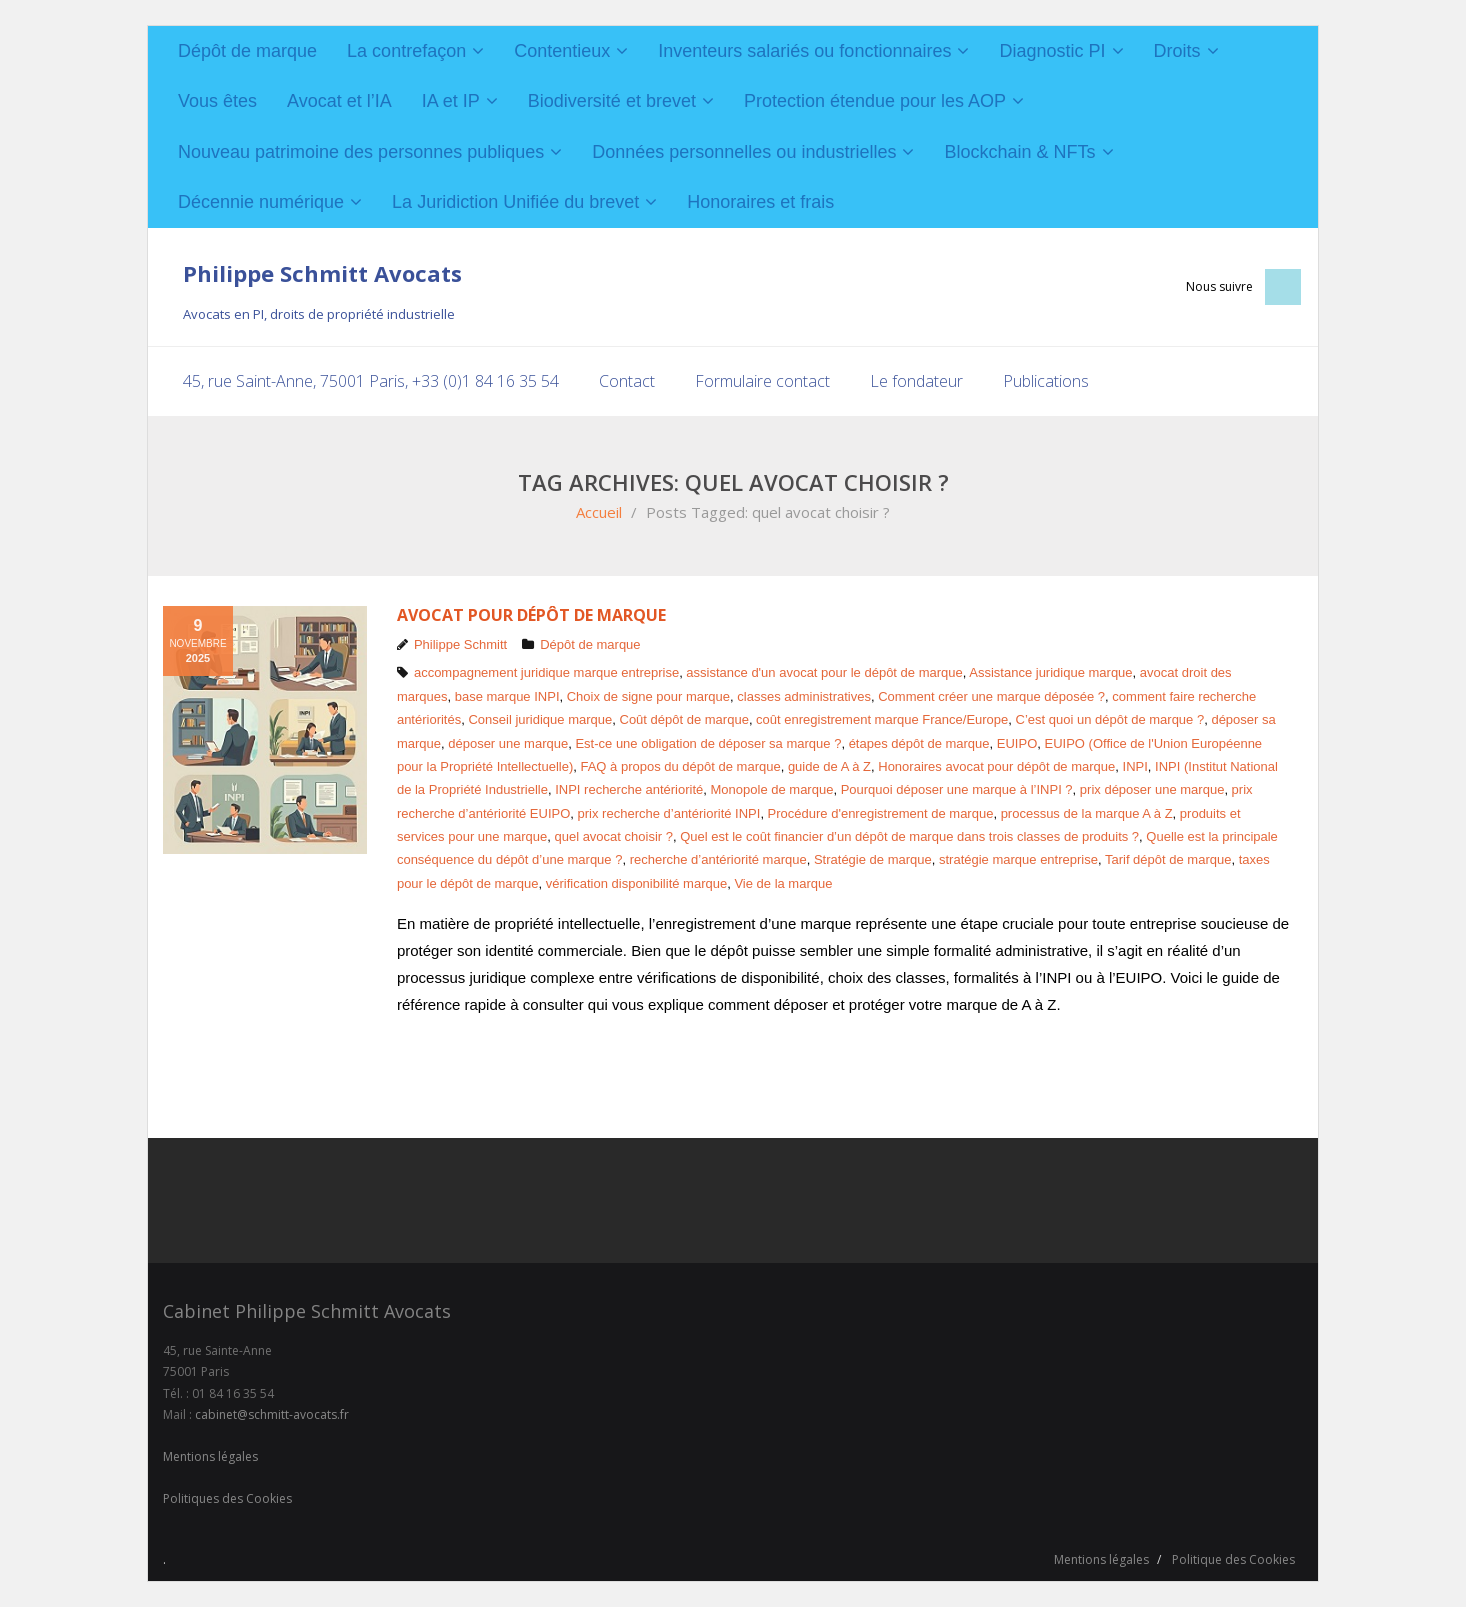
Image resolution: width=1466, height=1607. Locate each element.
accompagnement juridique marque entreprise (546, 672)
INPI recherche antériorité (629, 789)
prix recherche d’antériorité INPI (669, 813)
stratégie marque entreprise (1018, 859)
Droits (1177, 51)
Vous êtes (217, 101)
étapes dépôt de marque (919, 743)
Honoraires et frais (760, 202)
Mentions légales (210, 1456)
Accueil (599, 512)
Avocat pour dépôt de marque (531, 615)
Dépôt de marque (247, 51)
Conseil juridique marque (540, 719)
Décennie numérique (261, 202)
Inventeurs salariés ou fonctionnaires (804, 51)
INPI (1135, 766)
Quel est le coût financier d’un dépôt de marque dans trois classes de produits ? (909, 836)
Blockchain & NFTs (1019, 152)
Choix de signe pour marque (648, 696)
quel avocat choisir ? (613, 836)
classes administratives (804, 696)
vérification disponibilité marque (636, 883)
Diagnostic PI (1052, 51)
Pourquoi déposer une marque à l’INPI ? (957, 789)
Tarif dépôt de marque (1168, 859)
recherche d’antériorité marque (718, 859)
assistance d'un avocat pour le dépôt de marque (824, 672)
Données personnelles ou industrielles (744, 152)
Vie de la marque (783, 883)
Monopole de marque (772, 789)
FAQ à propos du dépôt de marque (680, 766)
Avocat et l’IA (339, 101)
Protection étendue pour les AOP (875, 101)
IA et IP (451, 101)
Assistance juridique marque (1050, 672)
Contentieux (562, 51)
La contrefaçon (406, 51)
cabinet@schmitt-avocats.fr (272, 1414)
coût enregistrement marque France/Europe (882, 719)
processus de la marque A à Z (1087, 813)
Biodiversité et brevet (612, 101)
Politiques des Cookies (227, 1498)
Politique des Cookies (1233, 1559)
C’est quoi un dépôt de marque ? (1110, 719)
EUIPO (1017, 743)
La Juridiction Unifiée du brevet (515, 202)
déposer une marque (508, 743)
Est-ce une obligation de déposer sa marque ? (708, 743)
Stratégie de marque (873, 859)
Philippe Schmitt (460, 644)
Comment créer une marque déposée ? (991, 696)
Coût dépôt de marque (684, 719)
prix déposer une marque (1152, 789)
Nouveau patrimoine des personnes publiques (361, 152)
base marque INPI (507, 696)
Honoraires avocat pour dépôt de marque (996, 766)
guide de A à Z (829, 766)
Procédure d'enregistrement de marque (881, 813)
